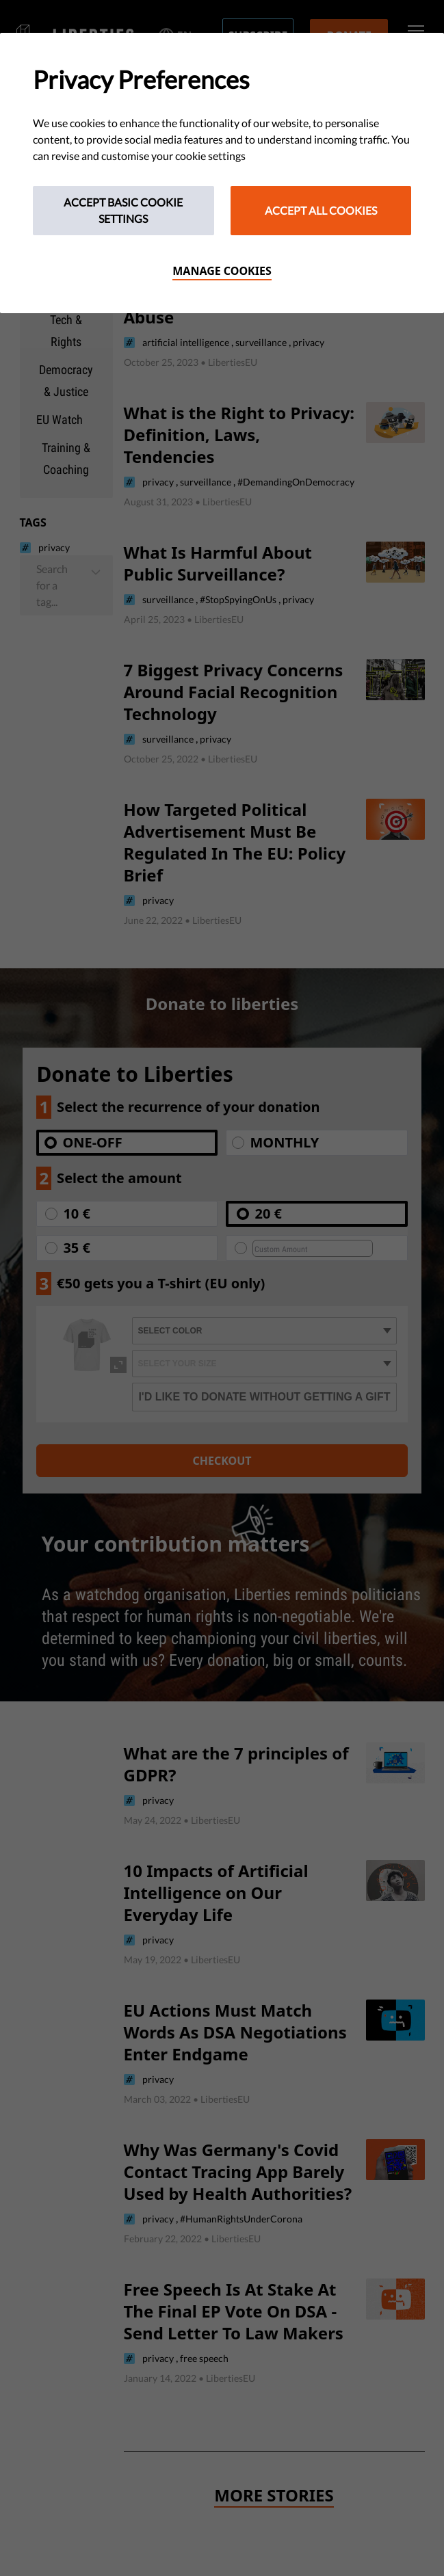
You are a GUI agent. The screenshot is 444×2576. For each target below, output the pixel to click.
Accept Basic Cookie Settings (123, 210)
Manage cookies (222, 270)
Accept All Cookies (321, 210)
